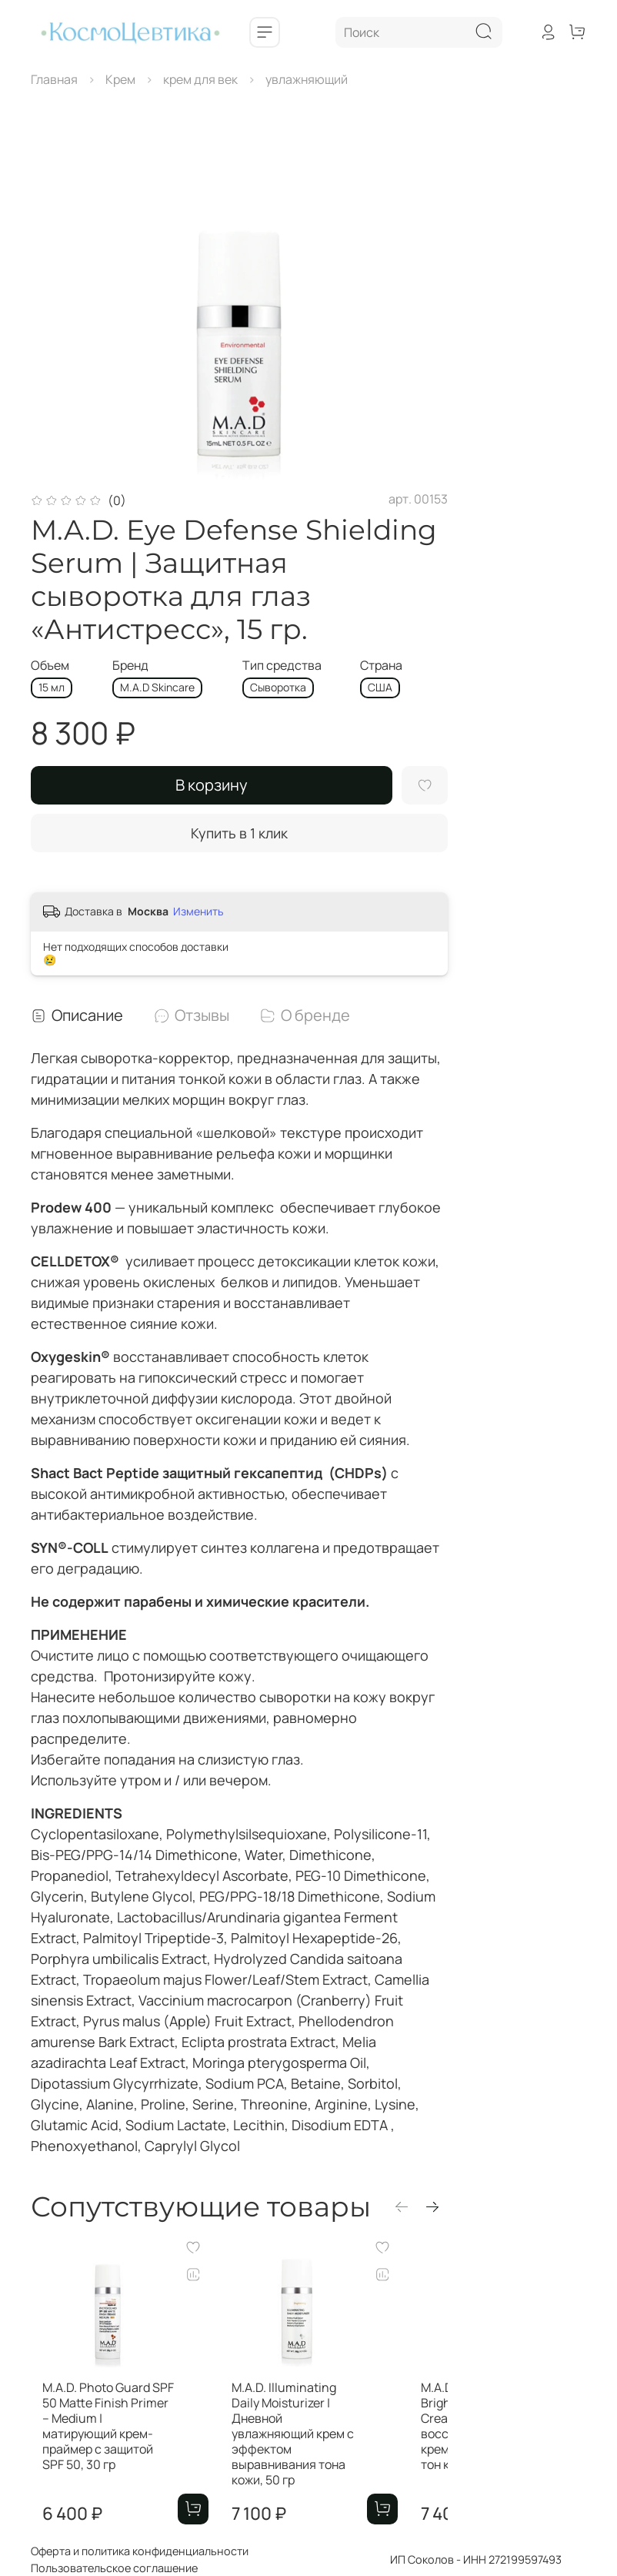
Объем (50, 665)
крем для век (200, 79)
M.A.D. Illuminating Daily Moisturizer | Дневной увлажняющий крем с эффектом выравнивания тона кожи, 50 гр (324, 2449)
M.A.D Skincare (157, 687)
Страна (381, 665)
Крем (120, 79)
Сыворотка (278, 687)
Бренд (130, 665)
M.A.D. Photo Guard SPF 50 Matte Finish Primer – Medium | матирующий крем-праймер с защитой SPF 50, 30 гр (105, 2449)
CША (380, 687)
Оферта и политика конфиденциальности (139, 2551)
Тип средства (282, 665)
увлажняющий (306, 79)
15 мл (51, 687)
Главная (54, 79)
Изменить (198, 911)
